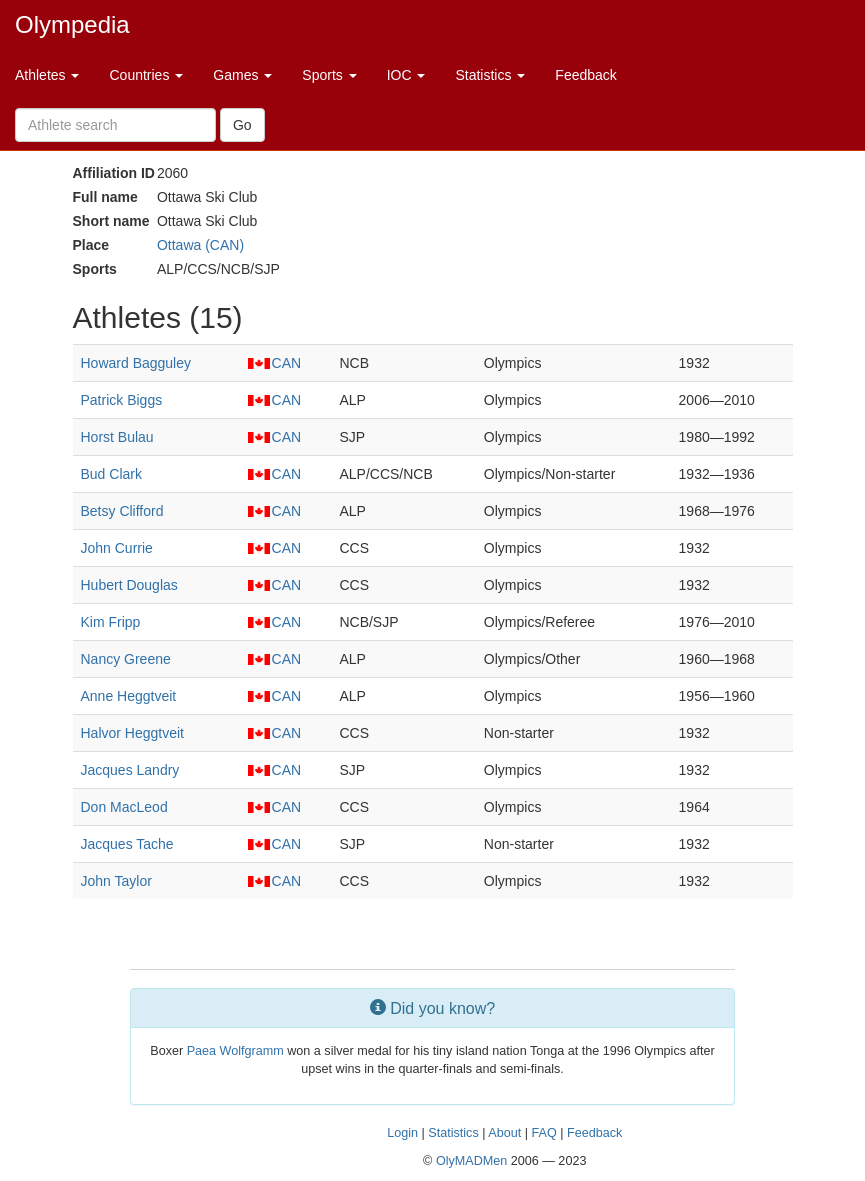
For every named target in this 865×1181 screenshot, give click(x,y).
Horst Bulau (117, 437)
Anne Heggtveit (129, 696)
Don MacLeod (124, 807)
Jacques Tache (127, 844)
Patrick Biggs (122, 400)
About (504, 1133)
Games (242, 75)
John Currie (117, 548)
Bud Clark (111, 474)
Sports (329, 75)
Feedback (585, 75)
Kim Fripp (111, 622)
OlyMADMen (471, 1161)
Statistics (490, 75)
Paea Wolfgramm (235, 1051)
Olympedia (72, 24)
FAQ (543, 1133)
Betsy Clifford (122, 511)
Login (402, 1133)
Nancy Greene (126, 659)
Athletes (47, 75)
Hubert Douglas (129, 585)
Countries (146, 75)
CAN (275, 363)
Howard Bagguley (136, 363)
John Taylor (116, 881)
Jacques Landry (130, 770)
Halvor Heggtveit (133, 733)
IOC (406, 75)
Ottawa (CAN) (200, 245)
